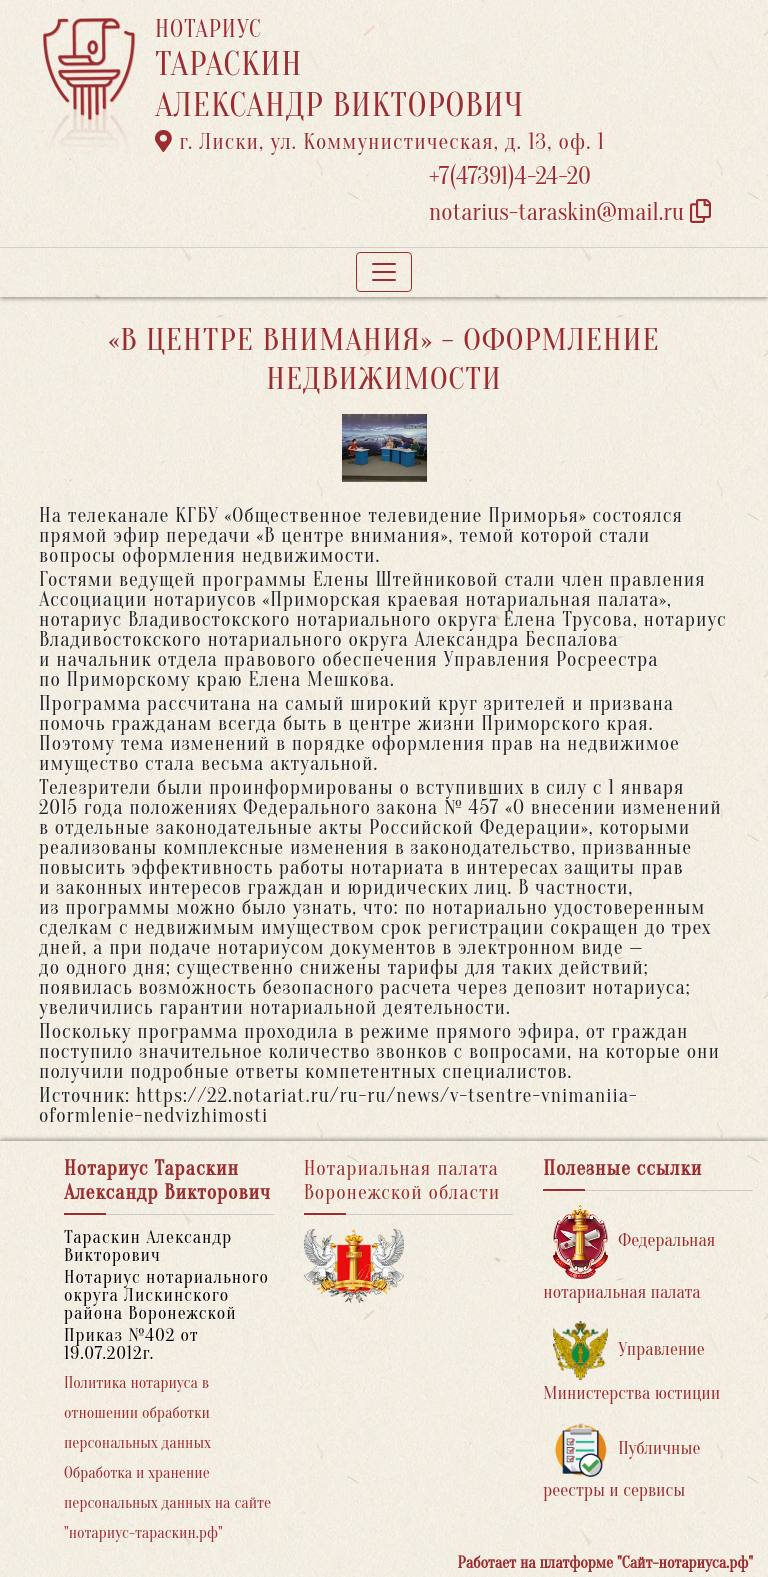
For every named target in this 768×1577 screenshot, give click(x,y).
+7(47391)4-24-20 (510, 176)
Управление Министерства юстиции (631, 1362)
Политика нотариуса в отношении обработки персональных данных (137, 1413)
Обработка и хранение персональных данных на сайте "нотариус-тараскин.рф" (167, 1503)
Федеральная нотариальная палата (629, 1253)
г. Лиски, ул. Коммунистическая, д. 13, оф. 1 (380, 142)
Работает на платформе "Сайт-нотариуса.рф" (605, 1563)
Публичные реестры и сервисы (621, 1461)
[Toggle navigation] (384, 272)
